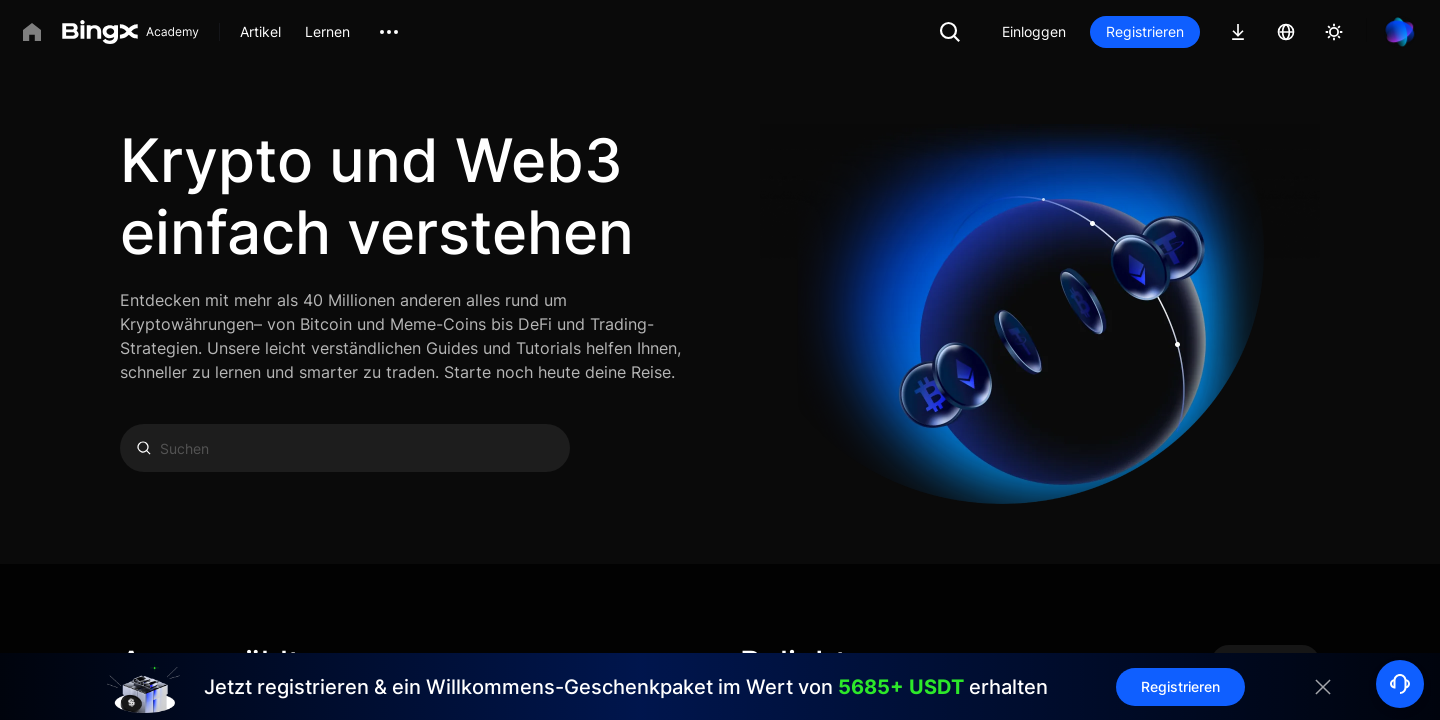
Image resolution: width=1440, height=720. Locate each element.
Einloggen (1034, 31)
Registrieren (1145, 31)
